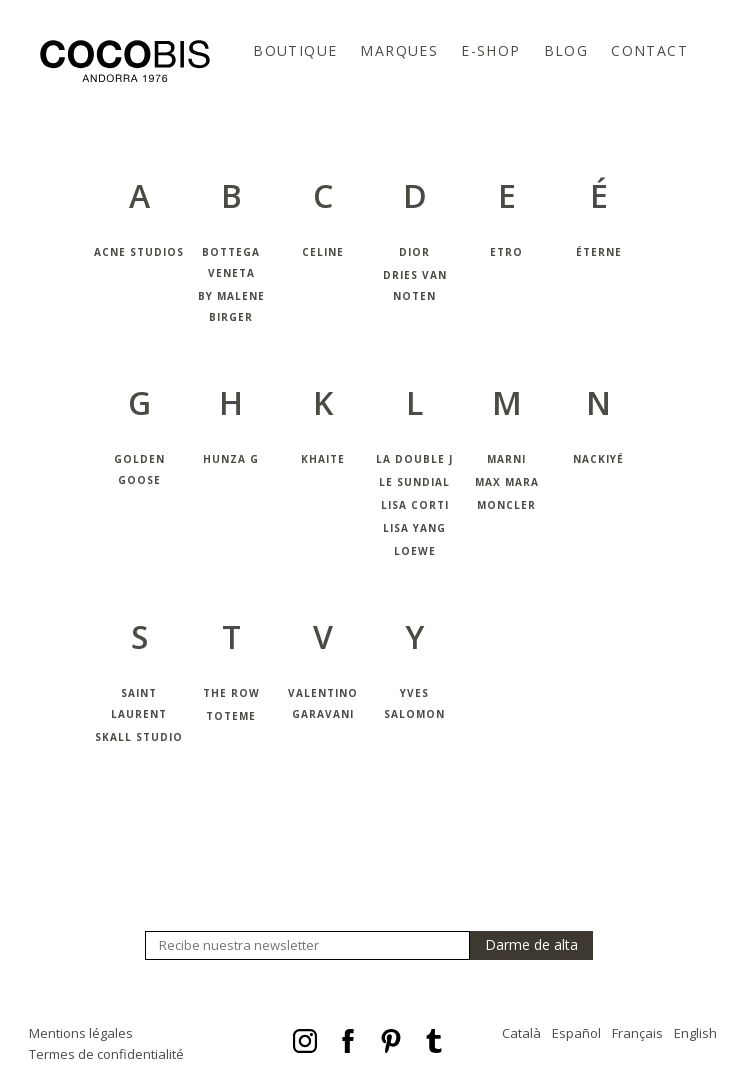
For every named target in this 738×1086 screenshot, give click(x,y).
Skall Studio (139, 737)
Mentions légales (81, 1033)
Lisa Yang (414, 528)
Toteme (231, 716)
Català (521, 1033)
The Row (231, 693)
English (695, 1033)
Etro (506, 252)
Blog (566, 50)
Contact (649, 50)
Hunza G (231, 459)
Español (576, 1033)
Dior (414, 252)
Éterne (599, 252)
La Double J (414, 459)
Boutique (295, 50)
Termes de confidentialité (106, 1054)
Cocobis (125, 61)
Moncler (506, 505)
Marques (399, 50)
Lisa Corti (415, 505)
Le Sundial (414, 482)
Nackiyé (598, 459)
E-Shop (490, 50)
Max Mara (507, 482)
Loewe (415, 551)
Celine (323, 252)
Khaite (323, 459)
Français (637, 1033)
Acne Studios (139, 252)
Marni (506, 459)
